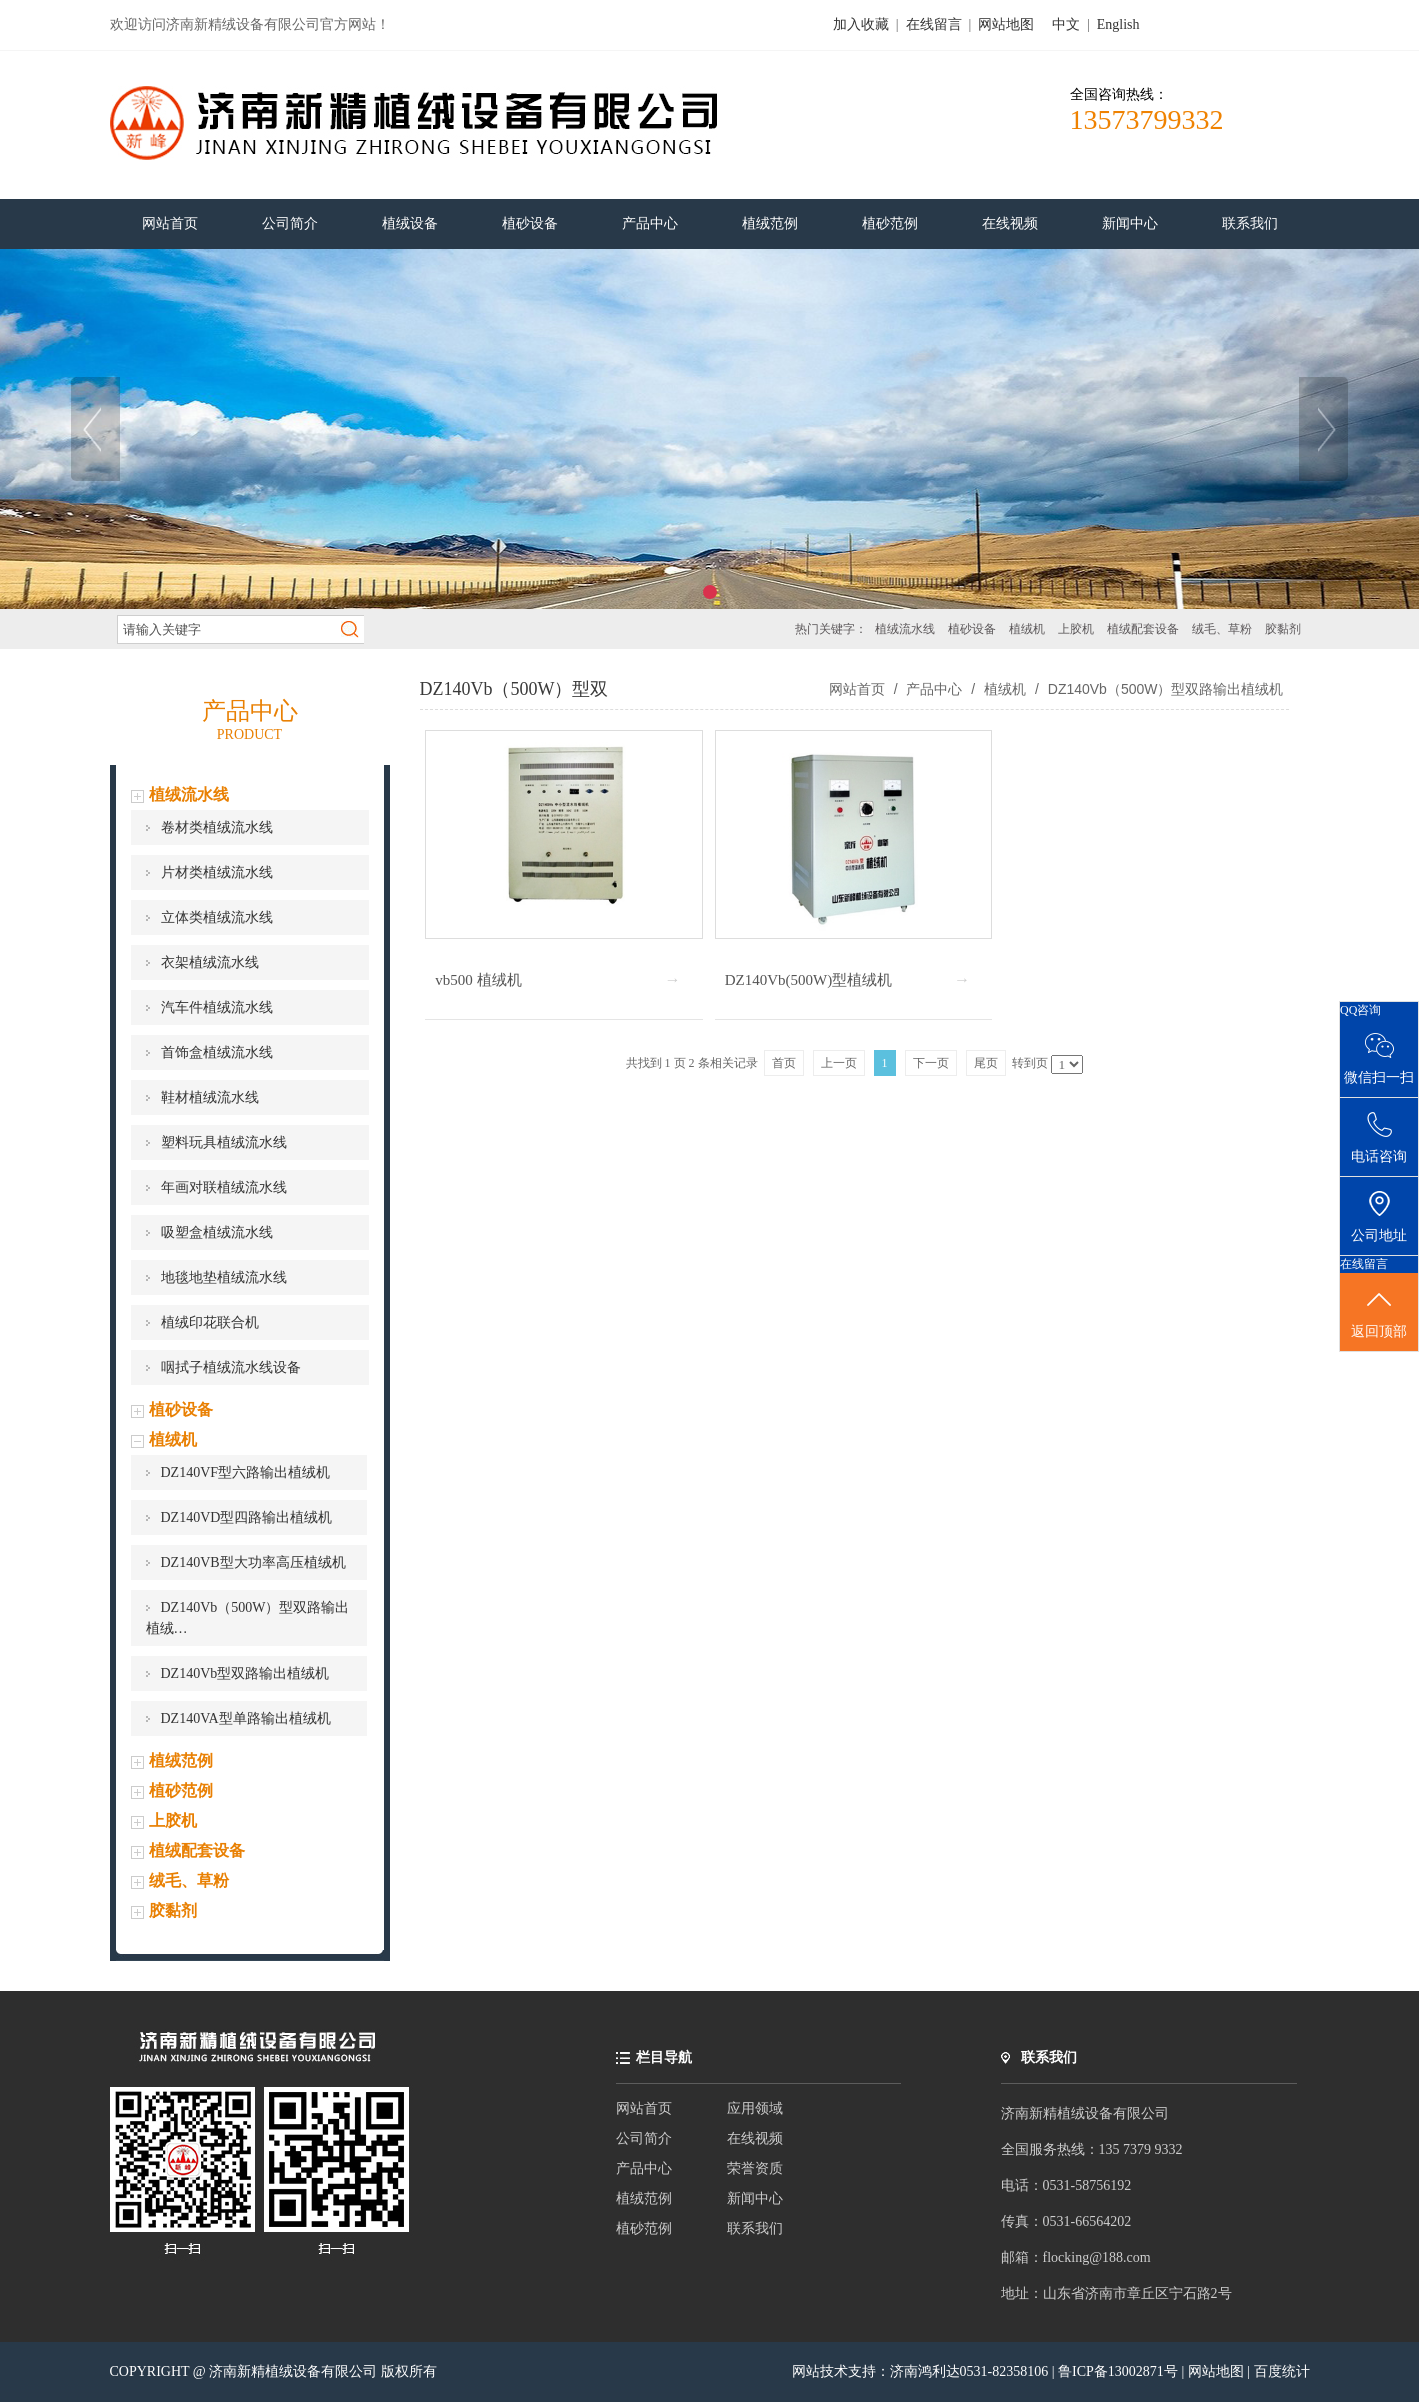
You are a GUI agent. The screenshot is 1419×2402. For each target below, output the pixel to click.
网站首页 (857, 689)
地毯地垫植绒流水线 (224, 1277)
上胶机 (1076, 629)
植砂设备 (972, 629)
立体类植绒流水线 (217, 917)
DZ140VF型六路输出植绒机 (246, 1472)
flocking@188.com (1097, 2257)
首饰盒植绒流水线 (217, 1052)
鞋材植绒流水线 (210, 1097)
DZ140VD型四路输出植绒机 (247, 1517)
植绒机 (1027, 629)
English (1118, 24)
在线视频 (755, 2138)
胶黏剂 (1283, 629)
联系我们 (755, 2228)
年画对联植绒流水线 (224, 1187)
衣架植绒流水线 (210, 962)
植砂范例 (181, 1790)
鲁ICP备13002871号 (1119, 2371)
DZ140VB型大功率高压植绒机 (253, 1562)
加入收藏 (861, 24)
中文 (1066, 24)
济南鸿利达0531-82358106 (969, 2371)
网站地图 (1006, 24)
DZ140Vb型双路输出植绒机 (245, 1673)
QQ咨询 (1360, 1010)
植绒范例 (181, 1760)
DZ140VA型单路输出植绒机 (246, 1718)
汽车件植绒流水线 (217, 1007)
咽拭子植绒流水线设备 (231, 1367)
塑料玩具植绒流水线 (224, 1142)
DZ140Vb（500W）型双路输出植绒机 (1164, 689)
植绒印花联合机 (210, 1322)
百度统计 (1282, 2371)
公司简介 (644, 2138)
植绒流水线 (905, 629)
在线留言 (934, 24)
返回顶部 (1379, 1313)
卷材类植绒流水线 (217, 827)
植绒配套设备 (1143, 629)
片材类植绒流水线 (217, 872)
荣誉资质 (755, 2168)
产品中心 (935, 689)
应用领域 (755, 2108)
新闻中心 (755, 2198)
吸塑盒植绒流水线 (217, 1232)
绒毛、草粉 (1222, 629)
